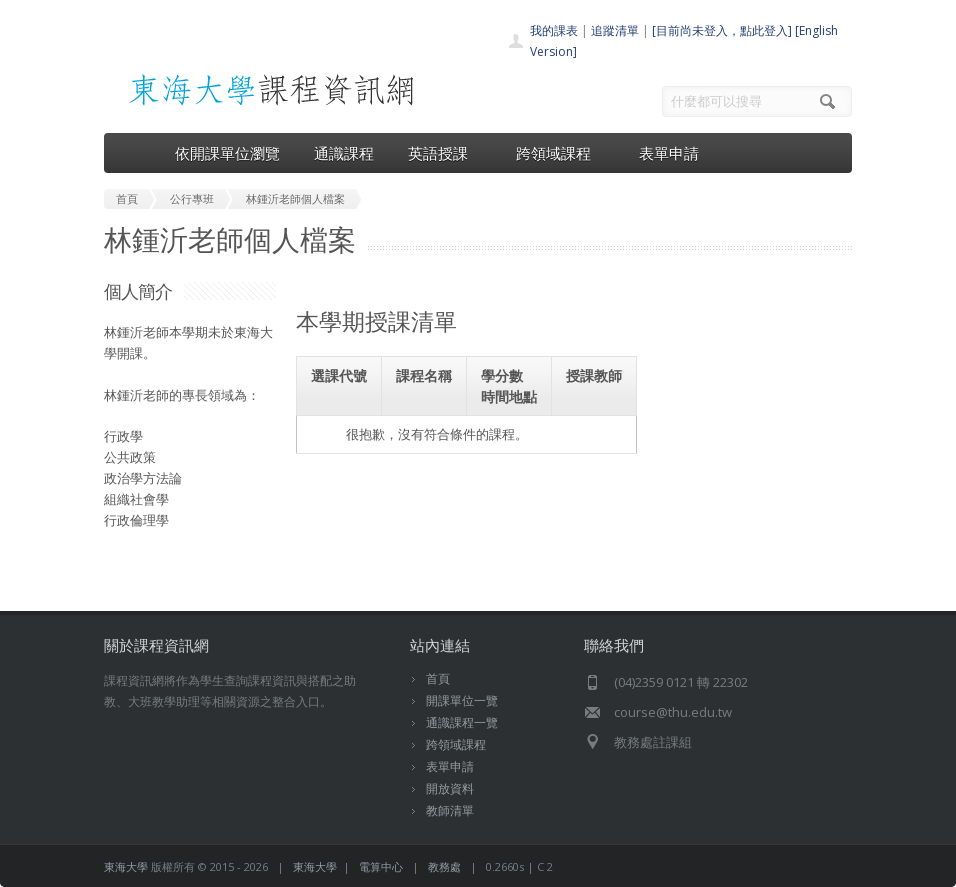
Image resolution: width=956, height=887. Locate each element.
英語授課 (445, 153)
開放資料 (450, 788)
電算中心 (381, 866)
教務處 (444, 866)
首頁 (438, 678)
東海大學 (126, 866)
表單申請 (669, 153)
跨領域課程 (560, 153)
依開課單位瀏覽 (227, 153)
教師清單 (450, 810)
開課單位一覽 (462, 700)
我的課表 (554, 30)
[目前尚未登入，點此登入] (722, 30)
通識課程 (344, 153)
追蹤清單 (615, 30)
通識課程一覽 (462, 722)
